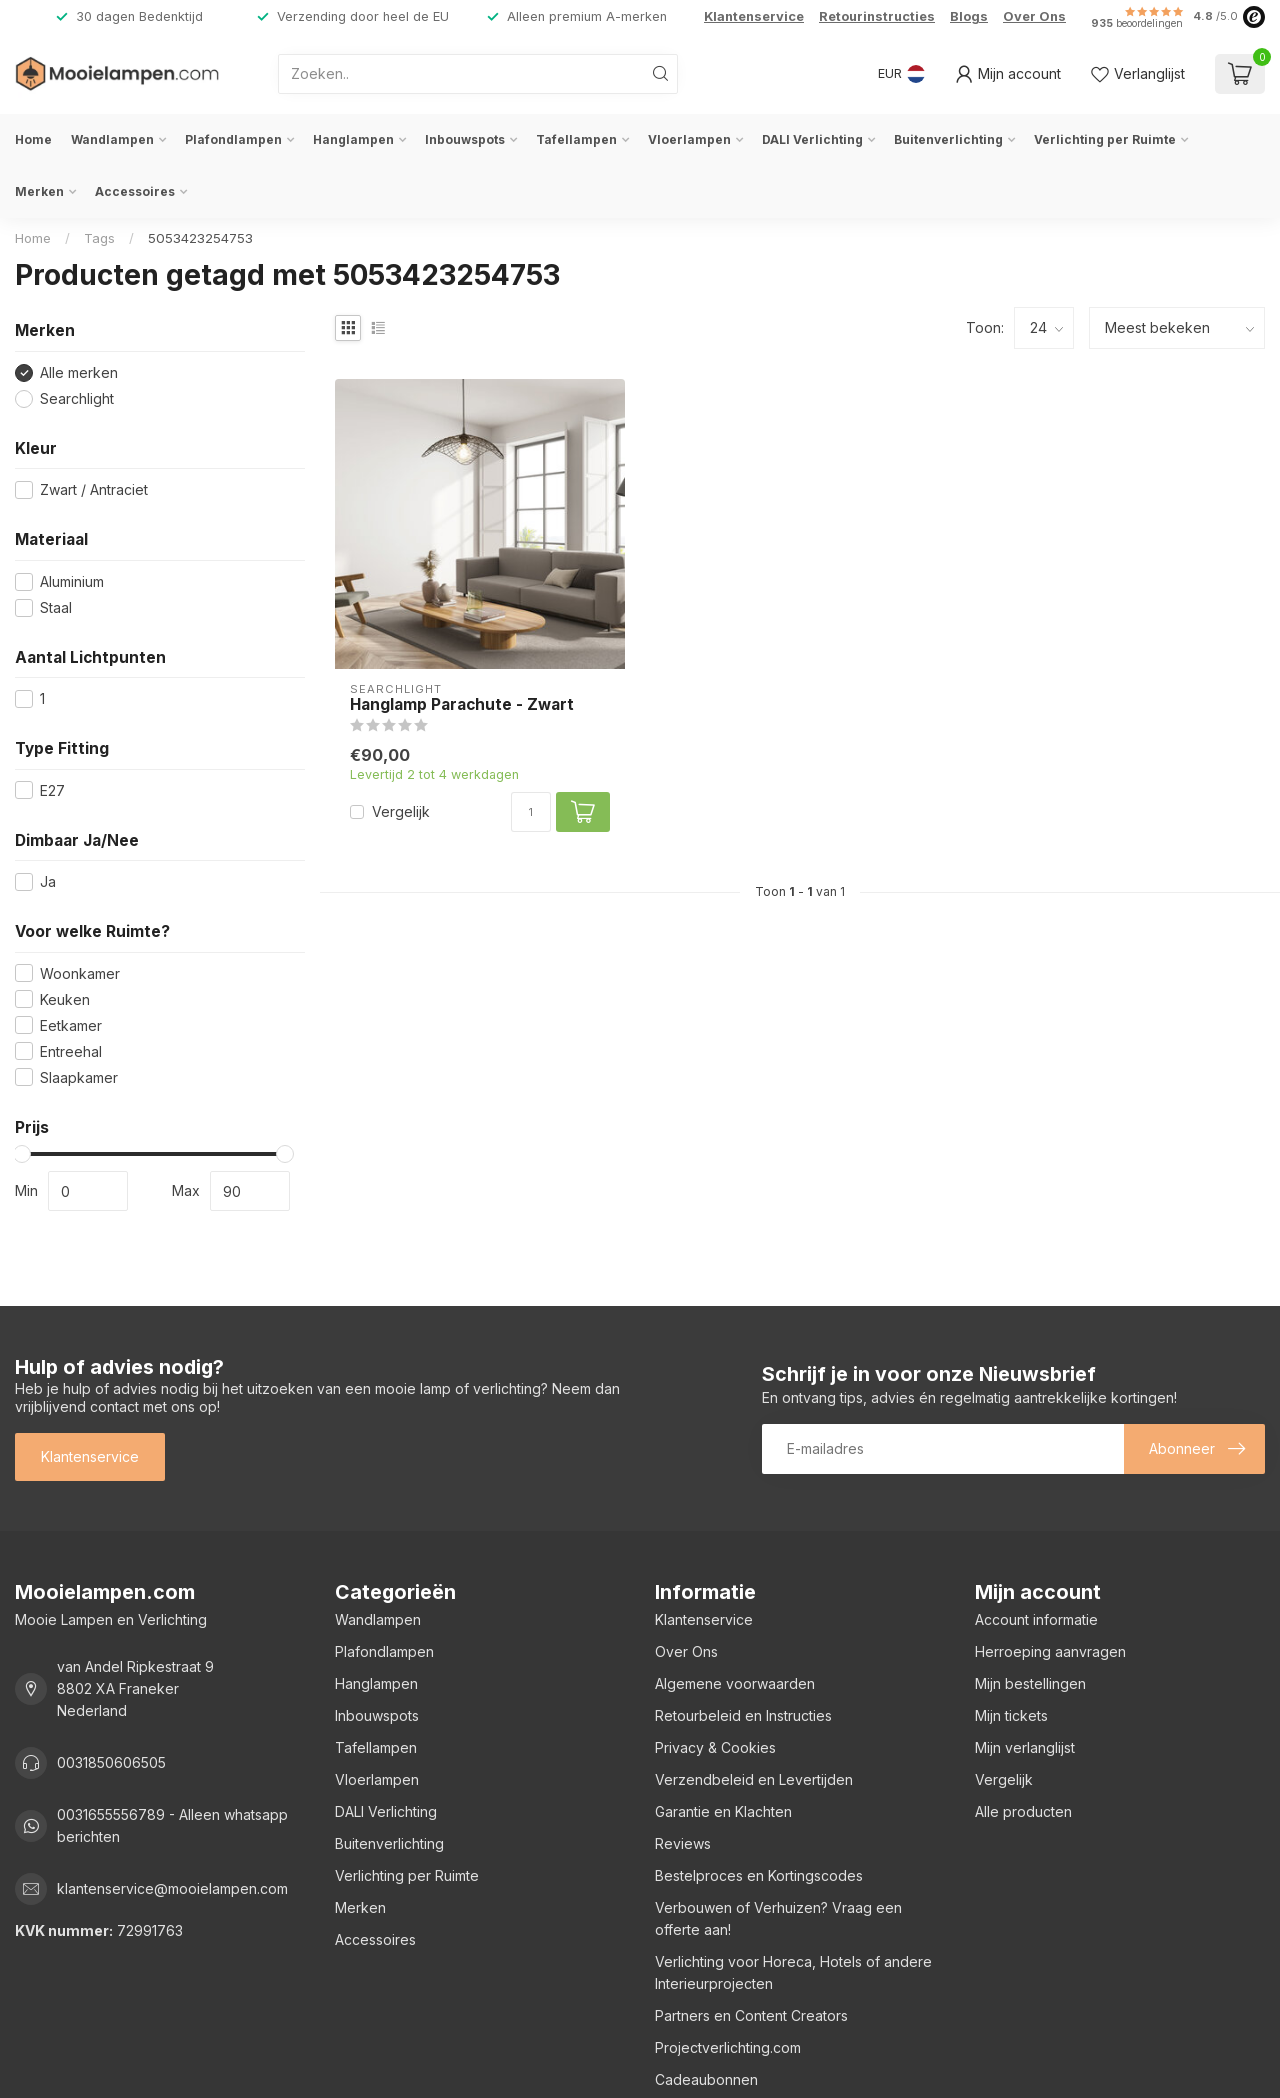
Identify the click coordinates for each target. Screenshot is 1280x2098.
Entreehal (71, 1051)
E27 (52, 790)
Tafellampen (576, 139)
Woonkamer (80, 973)
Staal (56, 607)
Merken (39, 191)
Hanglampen (353, 139)
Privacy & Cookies (715, 1747)
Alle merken (79, 372)
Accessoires (135, 191)
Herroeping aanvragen (1050, 1651)
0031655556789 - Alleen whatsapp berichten (172, 1825)
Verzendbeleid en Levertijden (754, 1779)
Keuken (65, 999)
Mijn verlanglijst (1025, 1747)
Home (33, 139)
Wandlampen (112, 139)
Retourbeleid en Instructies (743, 1715)
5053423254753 (200, 238)
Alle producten (1023, 1811)
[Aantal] (531, 812)
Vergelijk (401, 811)
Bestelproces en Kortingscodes (759, 1875)
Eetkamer (71, 1025)
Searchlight (77, 398)
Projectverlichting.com (728, 2047)
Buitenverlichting (948, 139)
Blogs (969, 16)
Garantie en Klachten (723, 1811)
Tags (99, 238)
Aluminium (72, 581)
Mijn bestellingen (1030, 1683)
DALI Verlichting (812, 139)
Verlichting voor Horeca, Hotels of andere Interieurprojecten (793, 1972)
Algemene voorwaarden (735, 1683)
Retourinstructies (877, 16)
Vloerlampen (689, 139)
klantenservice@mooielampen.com (172, 1888)
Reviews (683, 1843)
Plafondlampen (233, 139)
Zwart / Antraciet (94, 489)
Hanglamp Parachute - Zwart (462, 705)
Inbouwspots (465, 139)
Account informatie (1036, 1619)
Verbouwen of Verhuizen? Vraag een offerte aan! (778, 1918)
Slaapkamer (79, 1077)
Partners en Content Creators (751, 2015)
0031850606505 (111, 1762)
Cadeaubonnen (706, 2079)
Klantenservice (754, 16)
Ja (48, 881)
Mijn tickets (1011, 1715)
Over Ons (1034, 16)
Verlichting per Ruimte (1105, 139)
